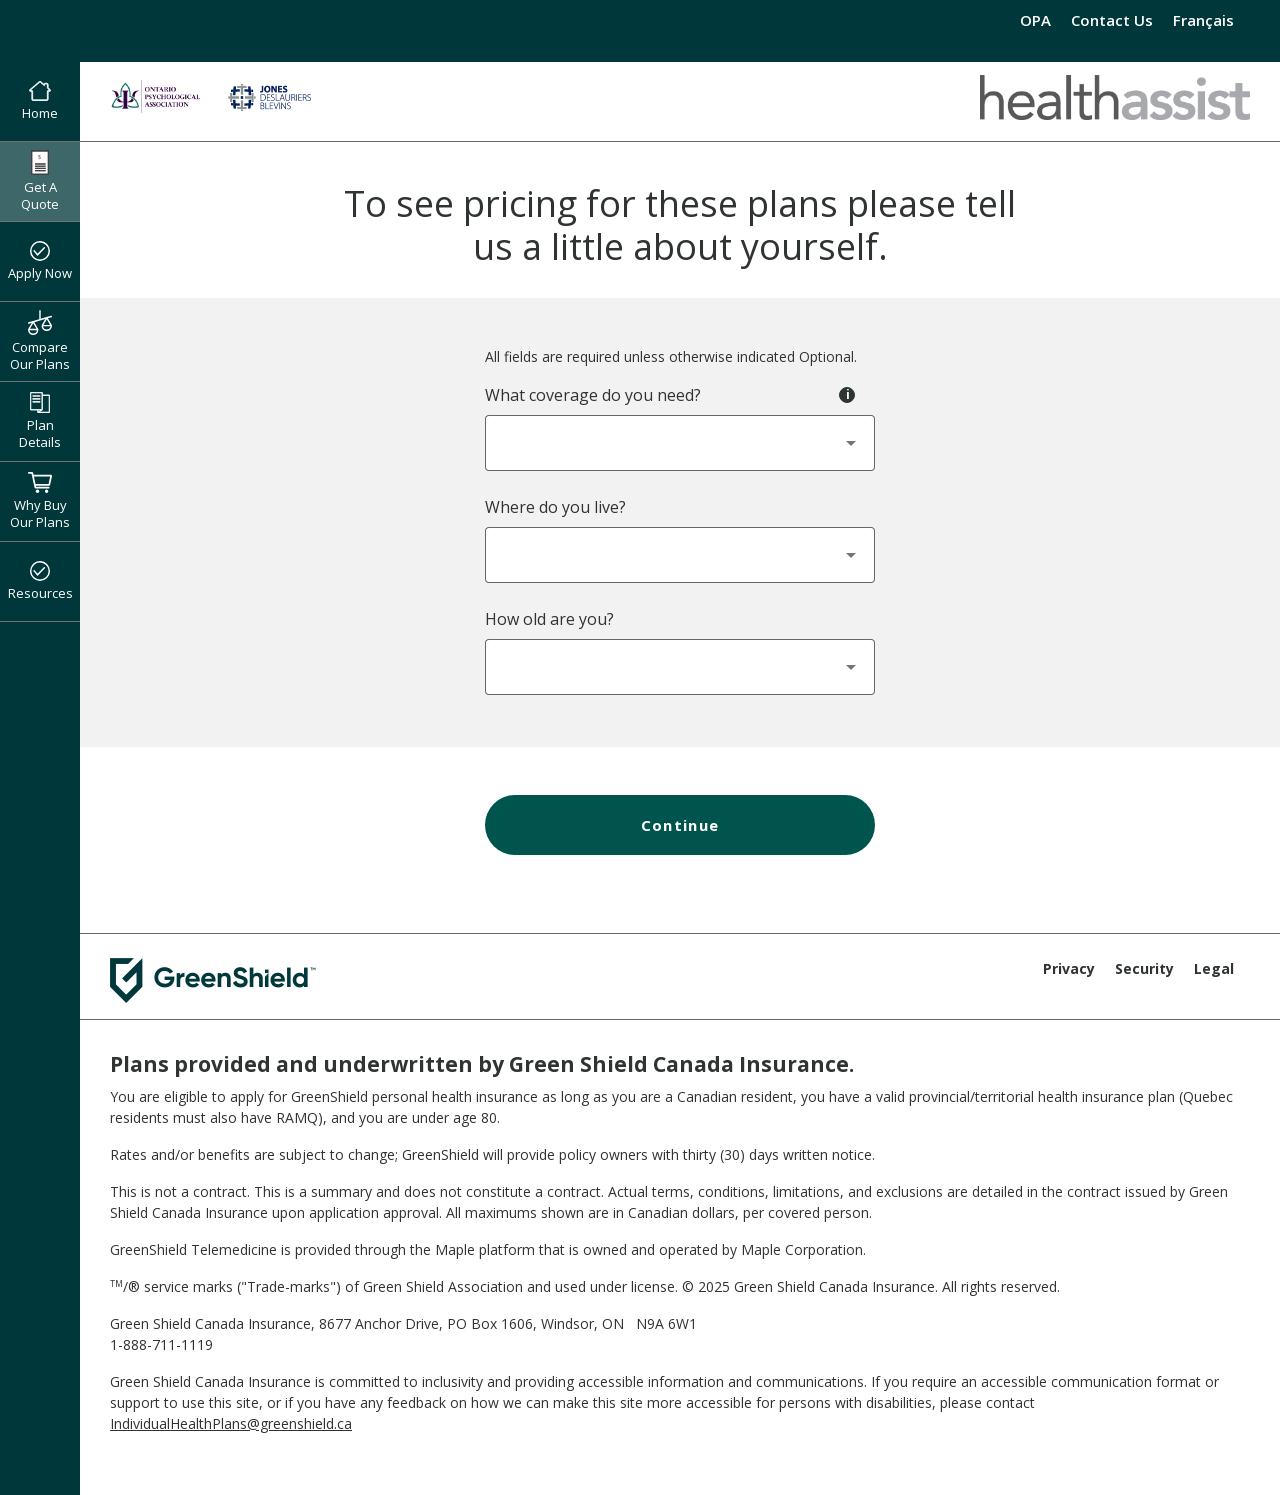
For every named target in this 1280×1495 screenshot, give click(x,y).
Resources (40, 582)
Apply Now (40, 262)
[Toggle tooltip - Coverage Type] (847, 395)
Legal (1214, 968)
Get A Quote (40, 181)
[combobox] (680, 443)
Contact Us (1112, 20)
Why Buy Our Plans (40, 501)
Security (1144, 968)
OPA (1035, 20)
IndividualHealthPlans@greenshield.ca (231, 1423)
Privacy (1069, 968)
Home (40, 102)
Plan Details (40, 421)
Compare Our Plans (40, 341)
